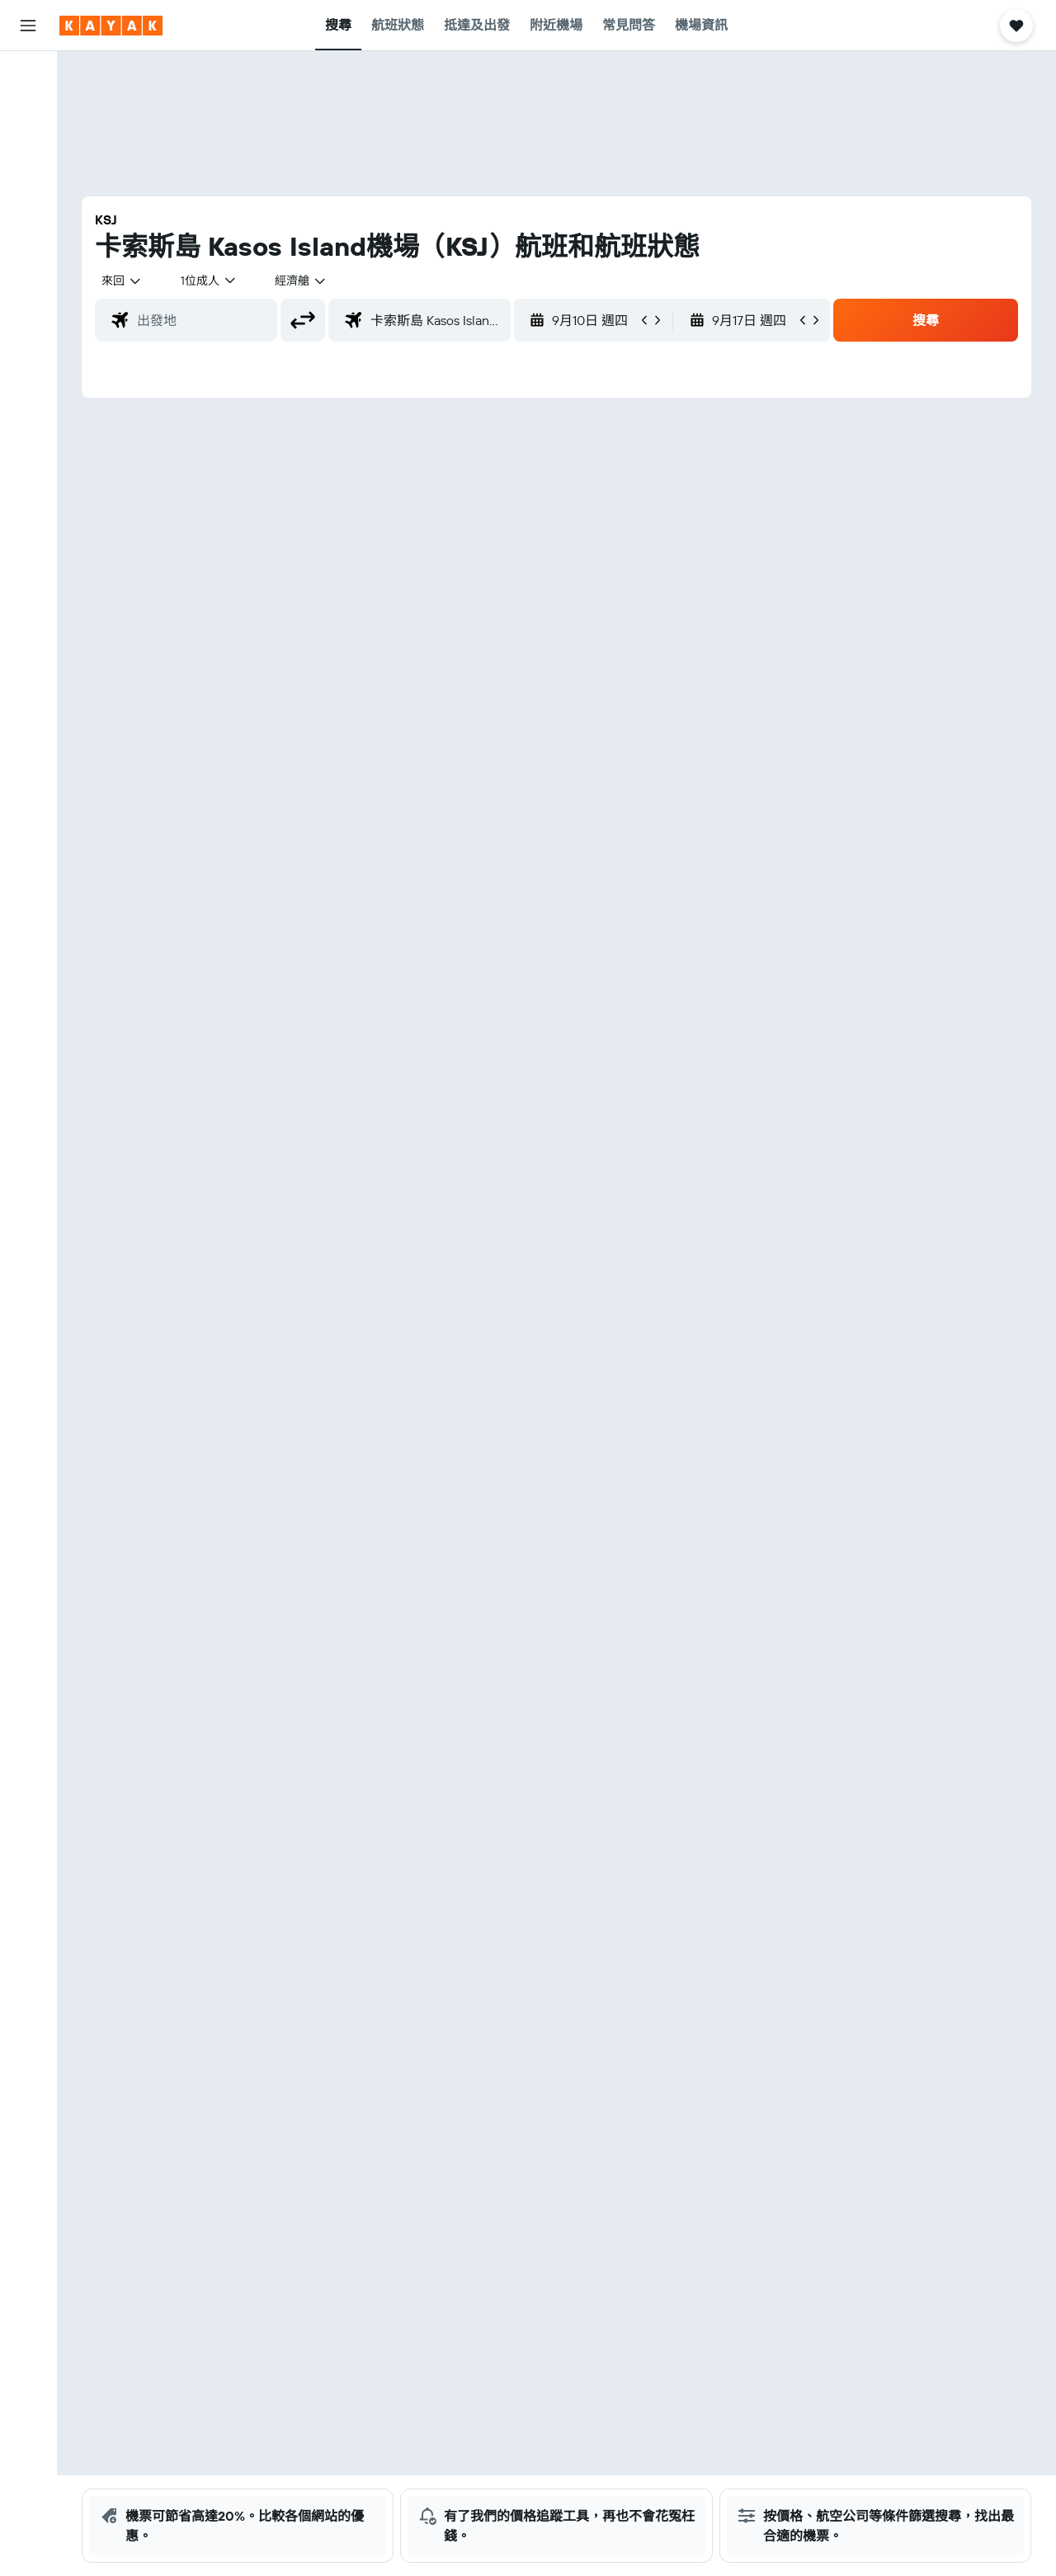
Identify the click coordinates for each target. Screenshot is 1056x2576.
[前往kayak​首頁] (111, 25)
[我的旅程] (28, 343)
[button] (28, 25)
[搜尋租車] (28, 145)
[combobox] (122, 280)
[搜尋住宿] (28, 110)
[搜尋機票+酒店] (28, 179)
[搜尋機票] (28, 75)
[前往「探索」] (28, 226)
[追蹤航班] (28, 261)
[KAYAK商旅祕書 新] (28, 296)
